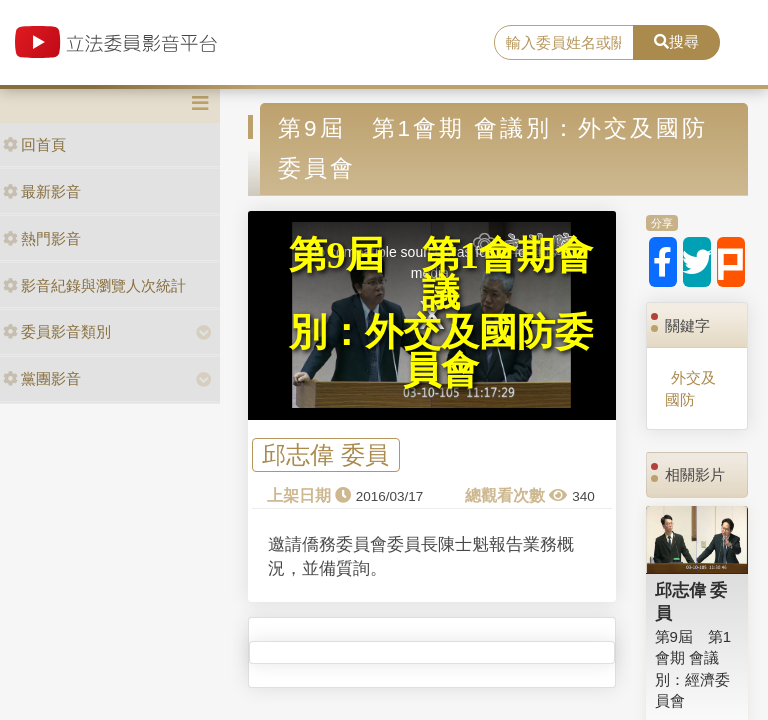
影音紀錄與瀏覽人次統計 (94, 285)
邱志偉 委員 (325, 455)
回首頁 (34, 144)
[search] (564, 43)
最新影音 (42, 191)
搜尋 (676, 41)
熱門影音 (42, 238)
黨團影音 (42, 378)
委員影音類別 (57, 331)
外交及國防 (690, 388)
